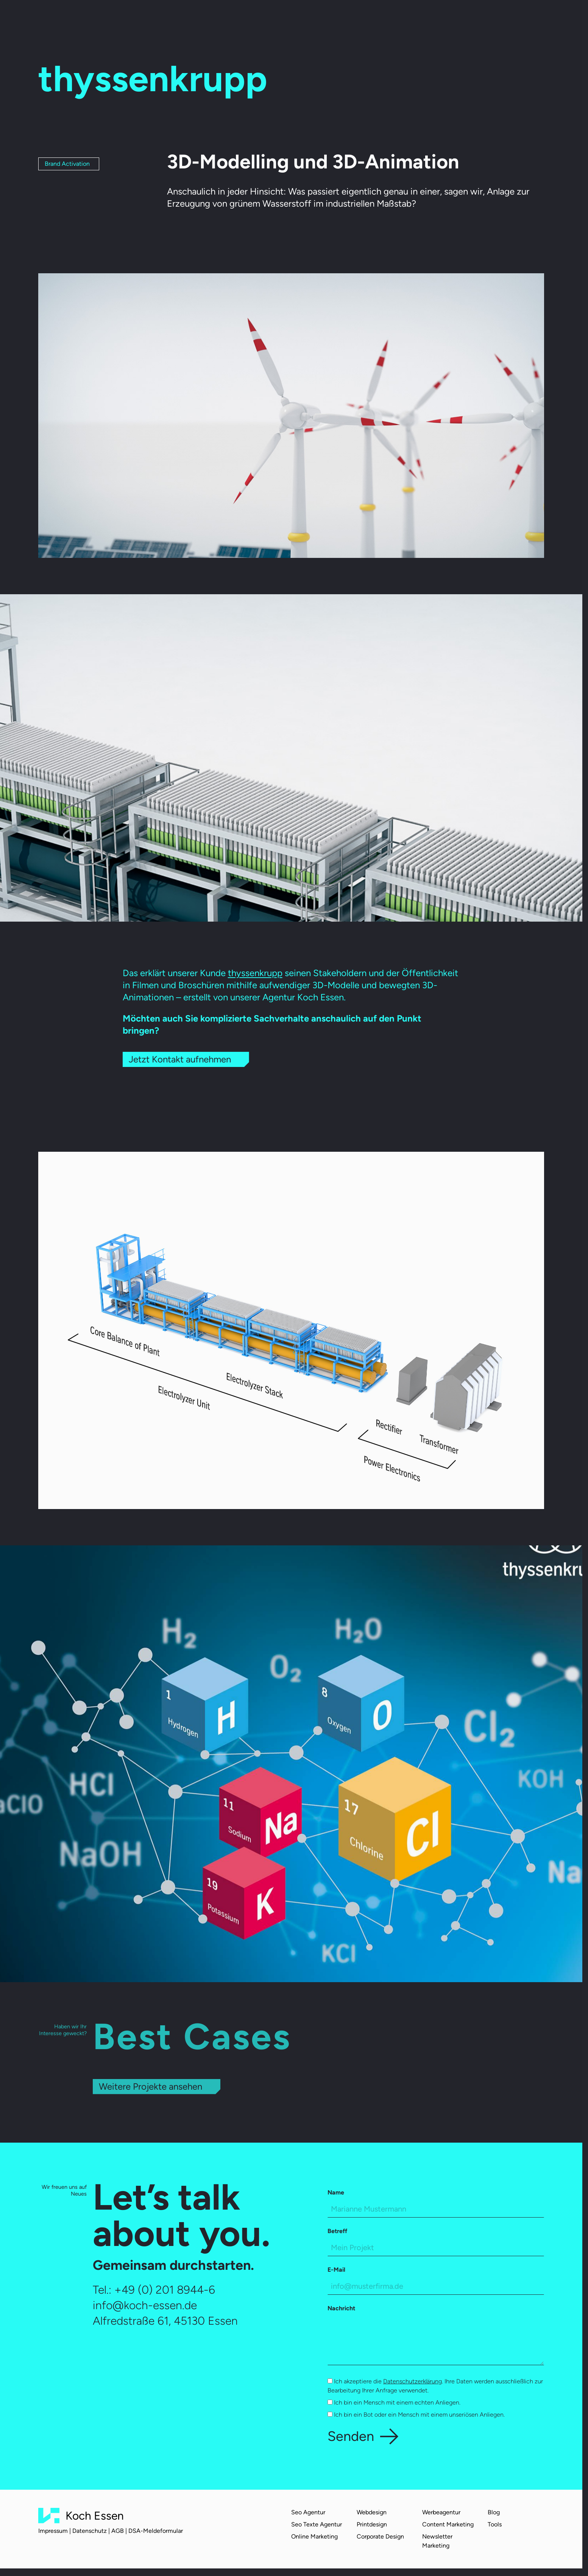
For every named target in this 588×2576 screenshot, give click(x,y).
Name (336, 2192)
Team (299, 19)
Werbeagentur (441, 2512)
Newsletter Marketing (437, 2541)
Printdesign (372, 2524)
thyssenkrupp (255, 972)
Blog (351, 19)
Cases (244, 19)
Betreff (337, 2231)
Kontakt (398, 19)
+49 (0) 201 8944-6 (164, 2290)
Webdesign (372, 2512)
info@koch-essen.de (145, 2305)
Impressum (53, 2530)
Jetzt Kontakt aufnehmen (180, 1059)
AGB (117, 2530)
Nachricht (341, 2308)
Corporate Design (380, 2536)
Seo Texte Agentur (316, 2524)
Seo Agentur (308, 2512)
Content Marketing (448, 2524)
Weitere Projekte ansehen (150, 2086)
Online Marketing (314, 2536)
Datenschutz (89, 2530)
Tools (495, 2524)
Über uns (272, 19)
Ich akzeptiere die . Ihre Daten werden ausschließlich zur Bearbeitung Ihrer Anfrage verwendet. (435, 2386)
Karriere (326, 19)
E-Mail (336, 2269)
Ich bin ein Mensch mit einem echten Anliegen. (394, 2402)
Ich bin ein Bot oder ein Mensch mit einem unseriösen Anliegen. (416, 2414)
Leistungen (213, 19)
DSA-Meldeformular (155, 2530)
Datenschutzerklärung (412, 2381)
